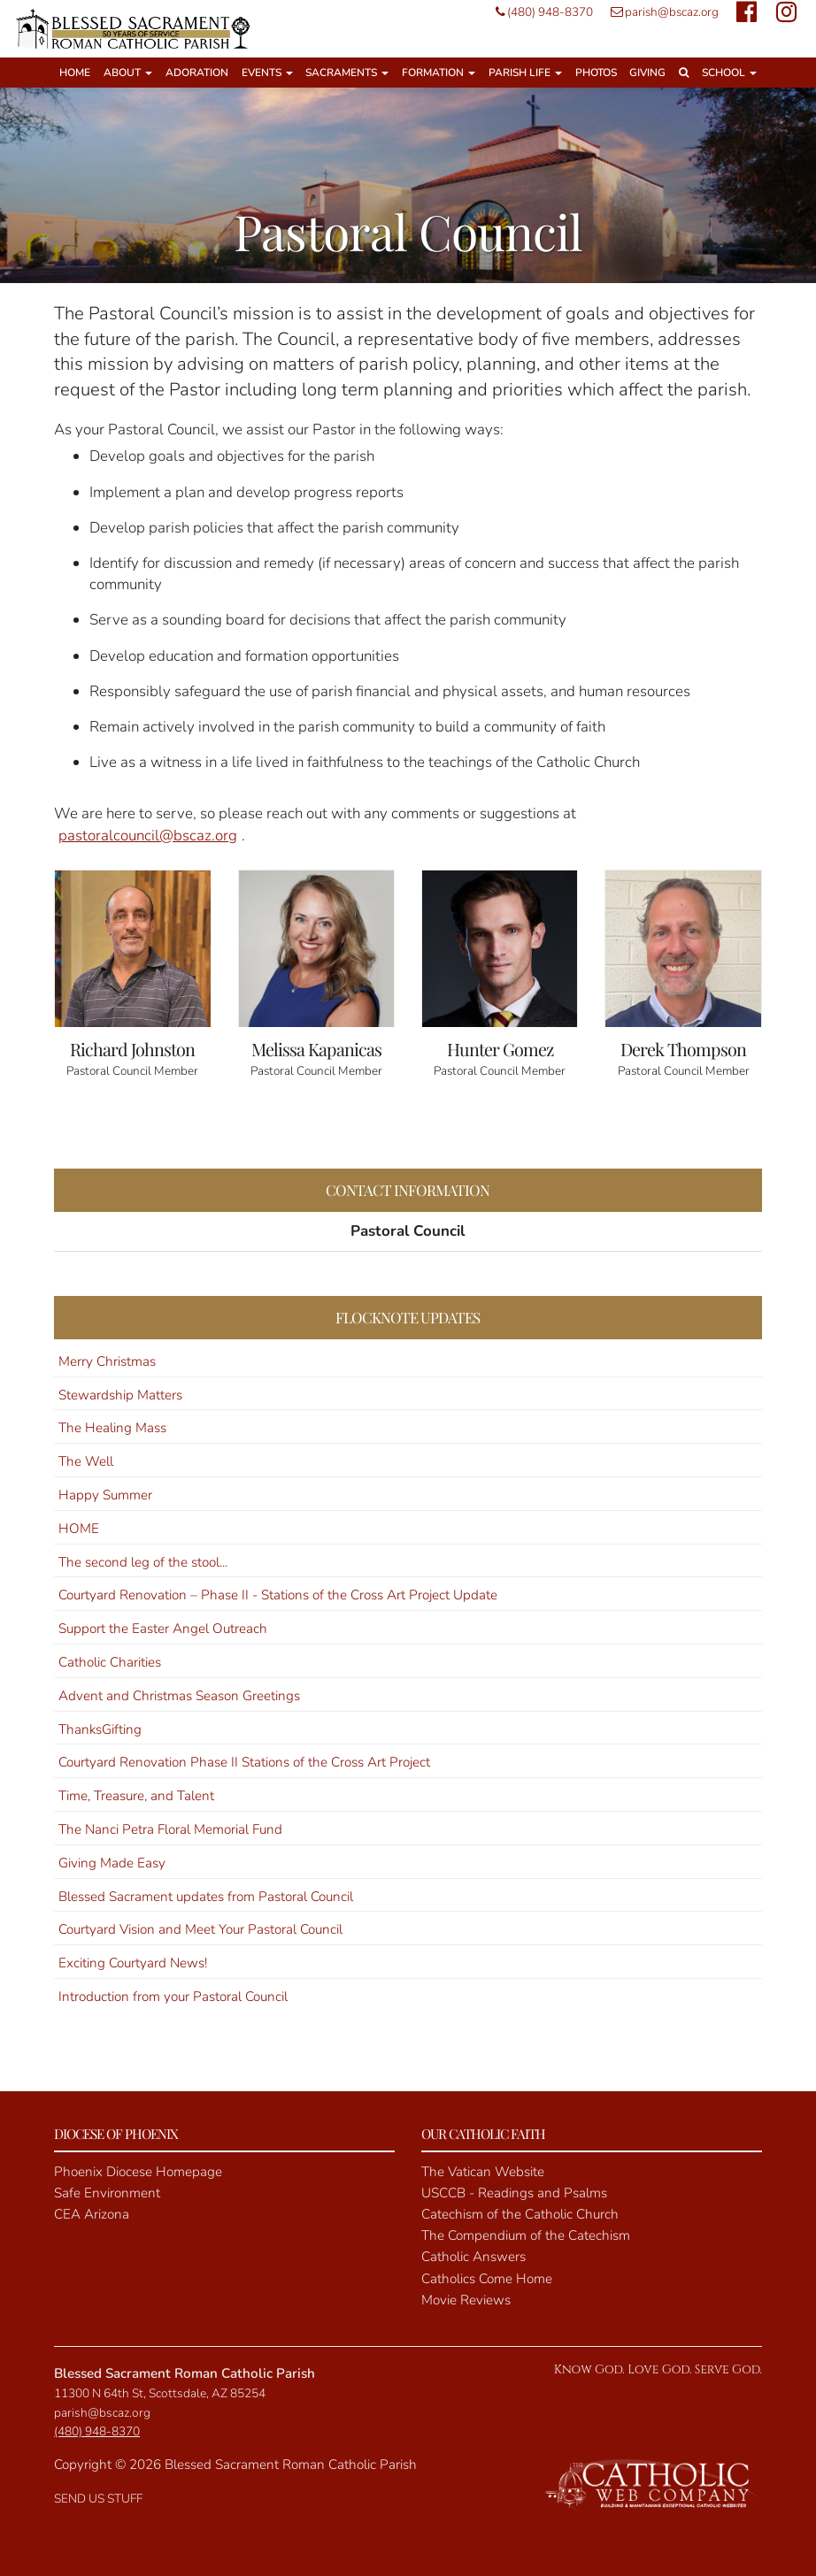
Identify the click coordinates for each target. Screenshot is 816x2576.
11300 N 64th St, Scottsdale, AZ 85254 (160, 2393)
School (729, 72)
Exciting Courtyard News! (132, 1963)
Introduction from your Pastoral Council (173, 1996)
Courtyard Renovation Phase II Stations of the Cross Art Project (244, 1762)
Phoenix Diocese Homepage (138, 2172)
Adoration (197, 72)
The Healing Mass (112, 1428)
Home (74, 72)
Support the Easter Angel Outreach (162, 1628)
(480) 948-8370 (540, 12)
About (128, 72)
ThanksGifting (100, 1729)
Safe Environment (107, 2193)
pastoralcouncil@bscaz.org (147, 835)
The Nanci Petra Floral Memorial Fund (170, 1829)
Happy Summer (105, 1495)
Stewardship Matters (120, 1395)
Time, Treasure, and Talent (136, 1796)
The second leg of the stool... (142, 1562)
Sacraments (347, 72)
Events (267, 72)
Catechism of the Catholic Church (520, 2214)
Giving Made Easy (112, 1863)
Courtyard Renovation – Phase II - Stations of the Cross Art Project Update (277, 1595)
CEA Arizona (91, 2214)
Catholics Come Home (486, 2279)
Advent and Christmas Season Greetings (179, 1696)
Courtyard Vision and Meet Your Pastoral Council (200, 1929)
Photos (596, 72)
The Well (85, 1461)
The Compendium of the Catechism (525, 2235)
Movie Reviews (466, 2300)
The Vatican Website (482, 2172)
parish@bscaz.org (660, 12)
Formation (438, 72)
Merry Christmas (107, 1361)
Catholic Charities (109, 1662)
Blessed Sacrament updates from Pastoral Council (205, 1896)
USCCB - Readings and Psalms (514, 2193)
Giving (647, 72)
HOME (78, 1528)
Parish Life (525, 72)
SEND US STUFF (98, 2498)
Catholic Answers (473, 2257)
